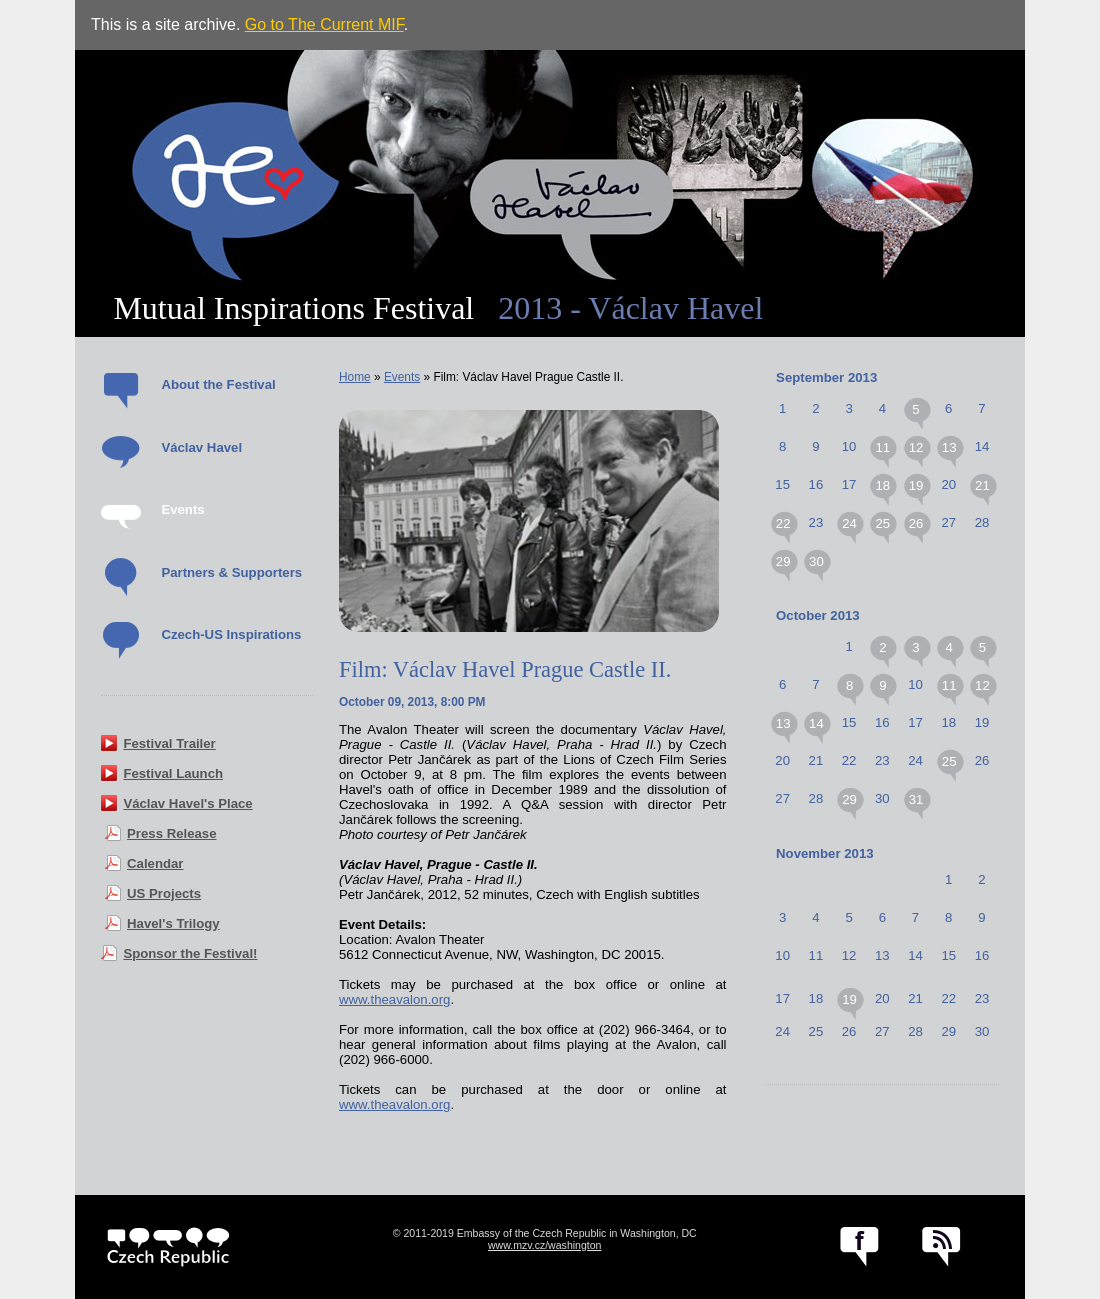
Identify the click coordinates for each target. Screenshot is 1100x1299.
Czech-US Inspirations (231, 634)
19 (916, 485)
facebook (859, 1247)
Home (355, 377)
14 (816, 723)
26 (916, 523)
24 (849, 523)
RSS (941, 1247)
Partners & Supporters (231, 572)
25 (882, 523)
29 (783, 561)
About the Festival (218, 384)
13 (949, 447)
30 (816, 561)
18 (882, 485)
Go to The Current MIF (324, 24)
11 (882, 447)
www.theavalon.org (394, 999)
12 (916, 447)
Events (182, 509)
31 (916, 799)
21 (982, 485)
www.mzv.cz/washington (545, 1245)
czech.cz (168, 1247)
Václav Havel (201, 447)
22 (783, 523)
